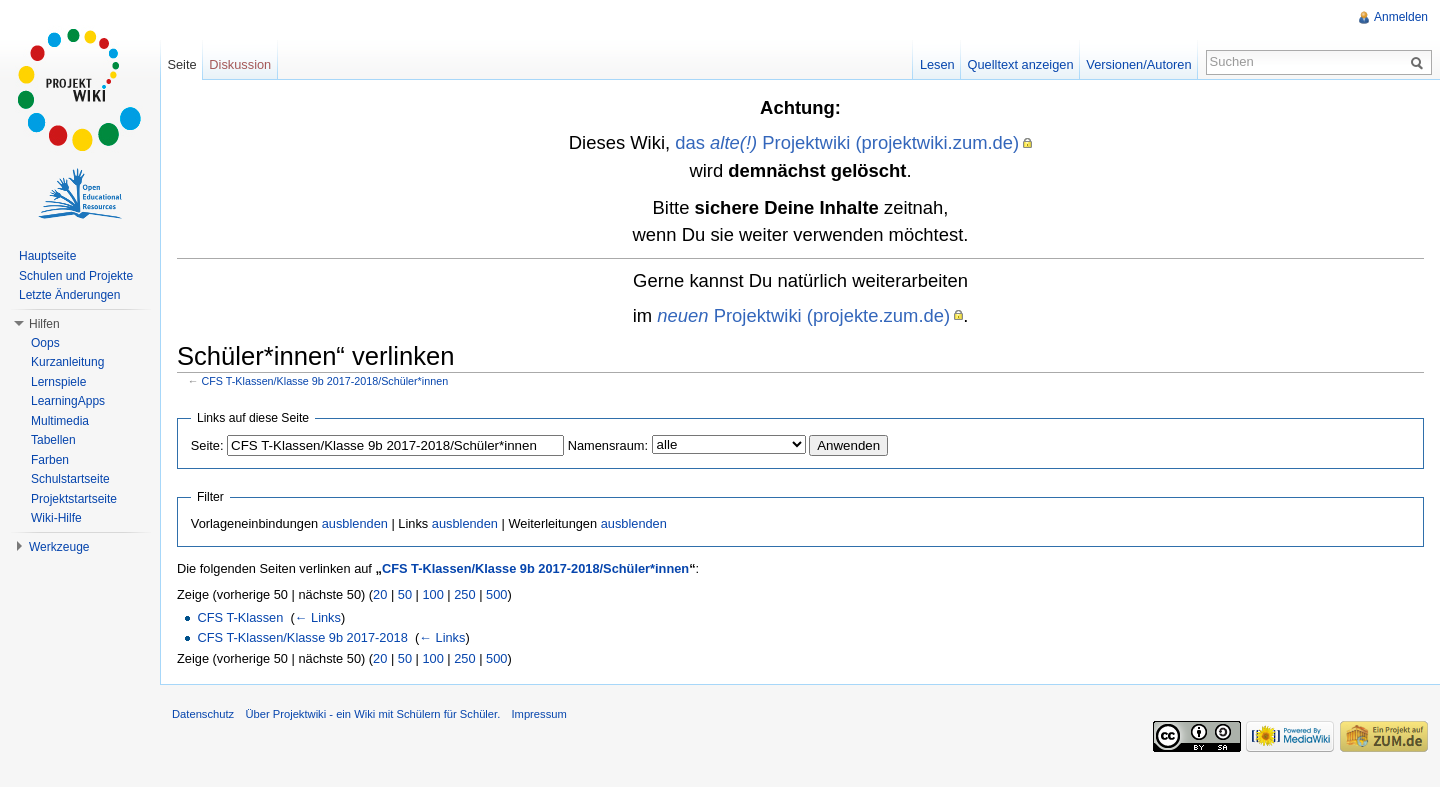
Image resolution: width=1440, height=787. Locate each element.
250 (464, 594)
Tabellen (53, 440)
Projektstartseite (74, 499)
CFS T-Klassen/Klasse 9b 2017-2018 (302, 637)
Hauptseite (47, 256)
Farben (50, 460)
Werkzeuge (59, 547)
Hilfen (44, 324)
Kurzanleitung (67, 362)
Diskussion (240, 64)
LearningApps (68, 401)
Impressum (538, 714)
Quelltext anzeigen (1021, 64)
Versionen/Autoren (1138, 64)
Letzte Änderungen (69, 295)
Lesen (937, 64)
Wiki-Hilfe (56, 518)
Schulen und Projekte (76, 276)
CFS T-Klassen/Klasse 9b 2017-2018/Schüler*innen (325, 381)
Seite (181, 64)
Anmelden (1401, 17)
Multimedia (60, 421)
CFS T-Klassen (240, 617)
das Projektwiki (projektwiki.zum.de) (847, 142)
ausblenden (355, 523)
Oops (45, 343)
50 (405, 594)
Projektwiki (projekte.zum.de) (803, 315)
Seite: (207, 445)
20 (380, 594)
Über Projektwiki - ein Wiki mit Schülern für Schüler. (372, 714)
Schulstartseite (70, 479)
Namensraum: (608, 445)
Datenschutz (203, 714)
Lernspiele (58, 382)
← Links (318, 617)
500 (496, 594)
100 (432, 594)
